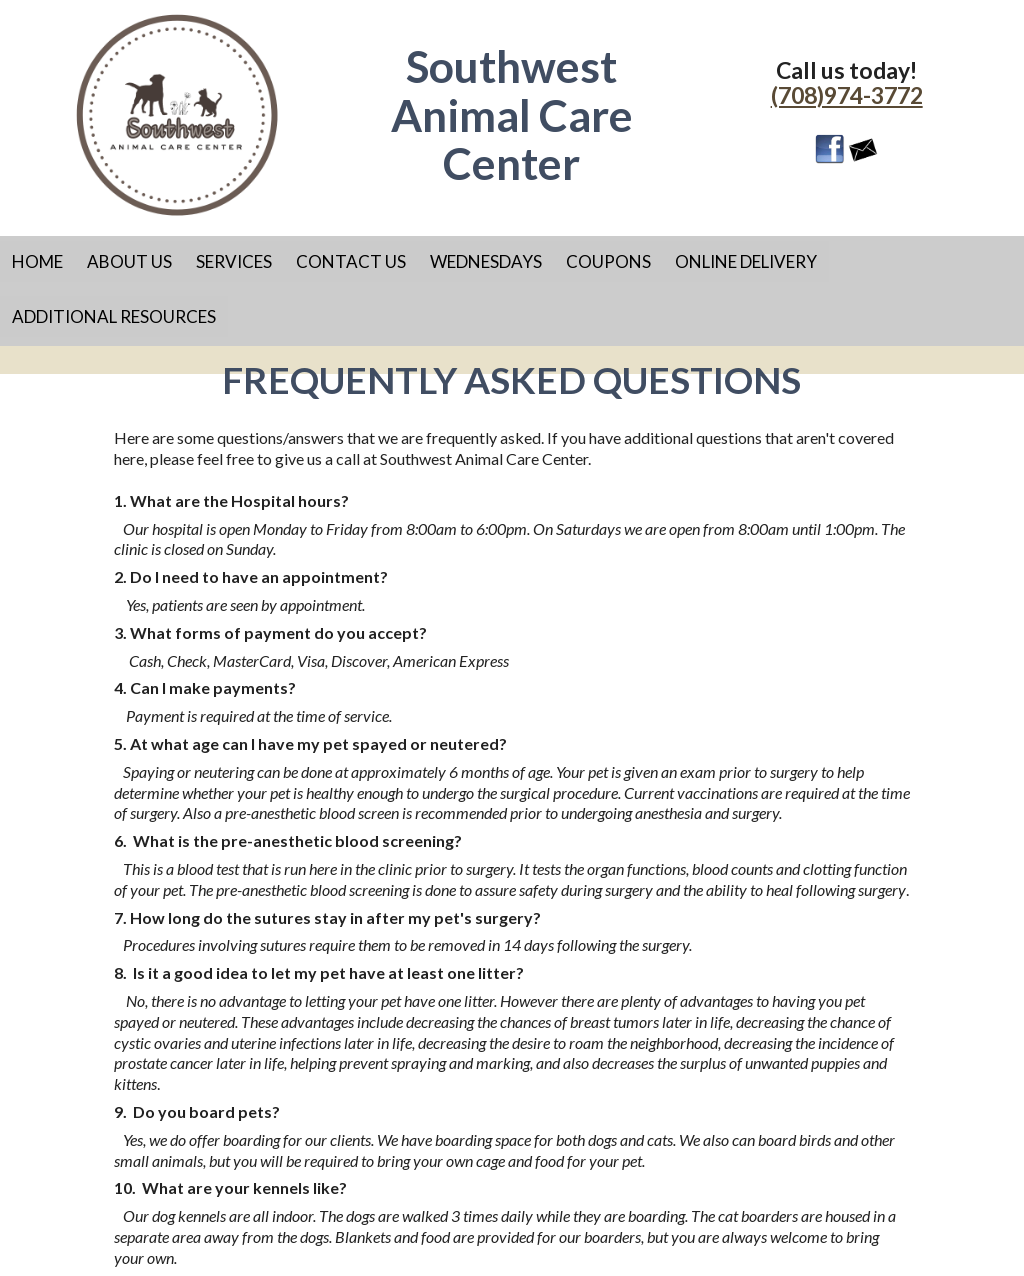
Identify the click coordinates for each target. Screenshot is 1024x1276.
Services (234, 261)
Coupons (608, 261)
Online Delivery (746, 261)
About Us (129, 261)
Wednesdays (486, 261)
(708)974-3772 (847, 95)
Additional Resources (114, 316)
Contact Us (351, 261)
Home (37, 261)
